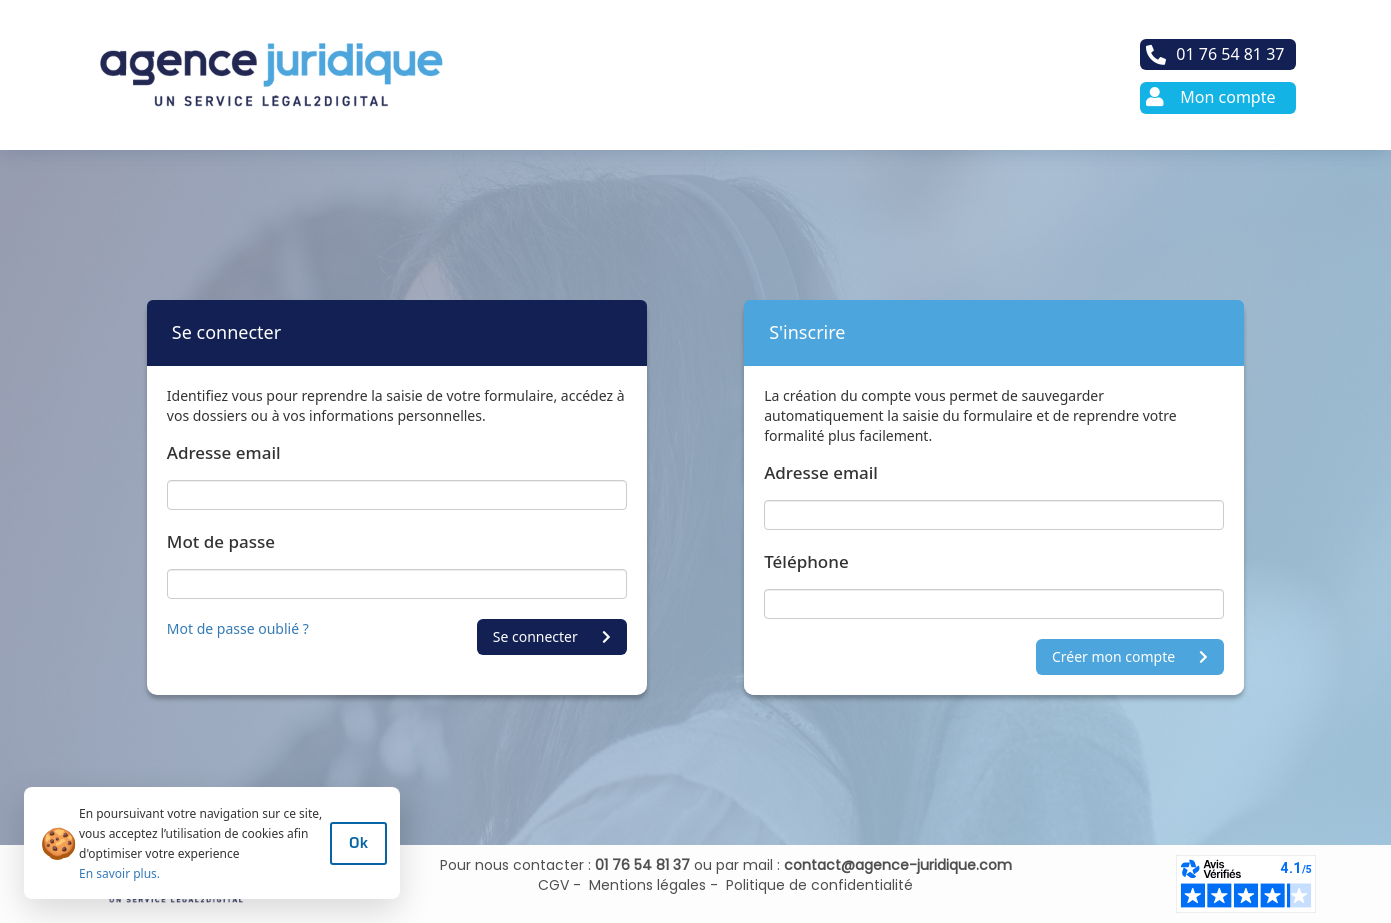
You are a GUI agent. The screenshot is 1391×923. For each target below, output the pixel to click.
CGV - (559, 885)
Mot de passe (221, 541)
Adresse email (224, 452)
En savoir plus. (119, 873)
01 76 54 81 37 (642, 865)
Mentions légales (643, 885)
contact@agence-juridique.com (898, 865)
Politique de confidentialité (815, 885)
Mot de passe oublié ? (238, 628)
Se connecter (552, 636)
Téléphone (806, 561)
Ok (358, 842)
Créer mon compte (1130, 656)
